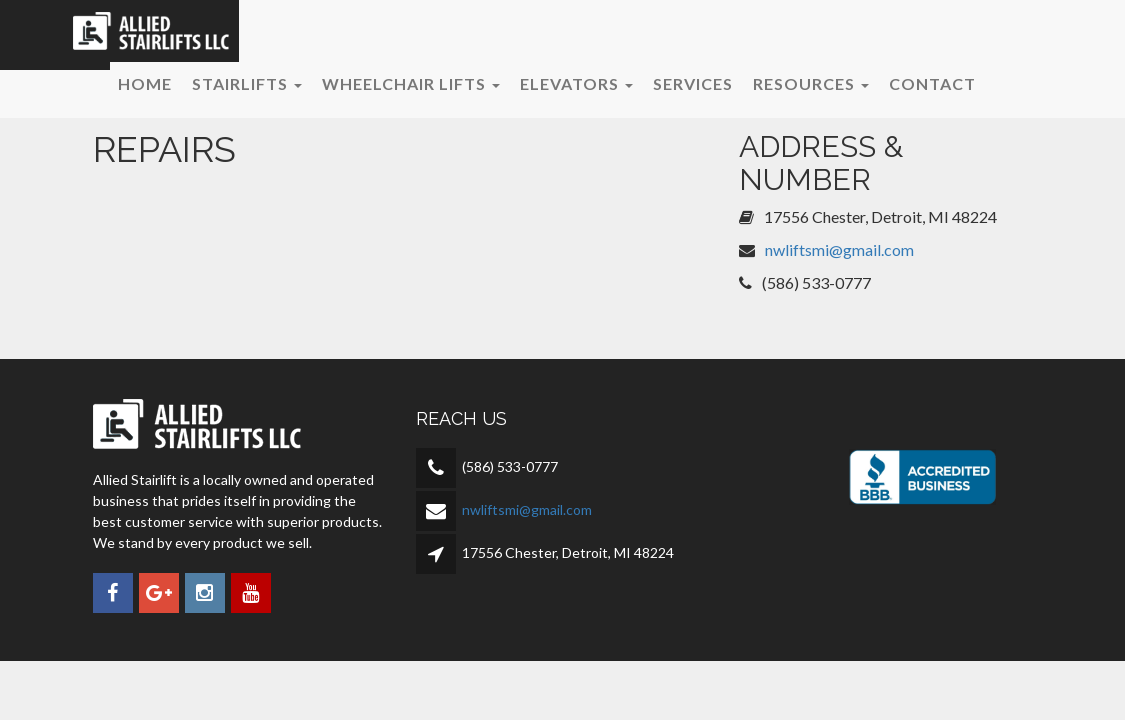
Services (693, 83)
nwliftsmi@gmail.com (839, 249)
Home (145, 83)
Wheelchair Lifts (411, 83)
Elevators (576, 83)
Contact (932, 83)
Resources (811, 83)
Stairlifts (247, 83)
